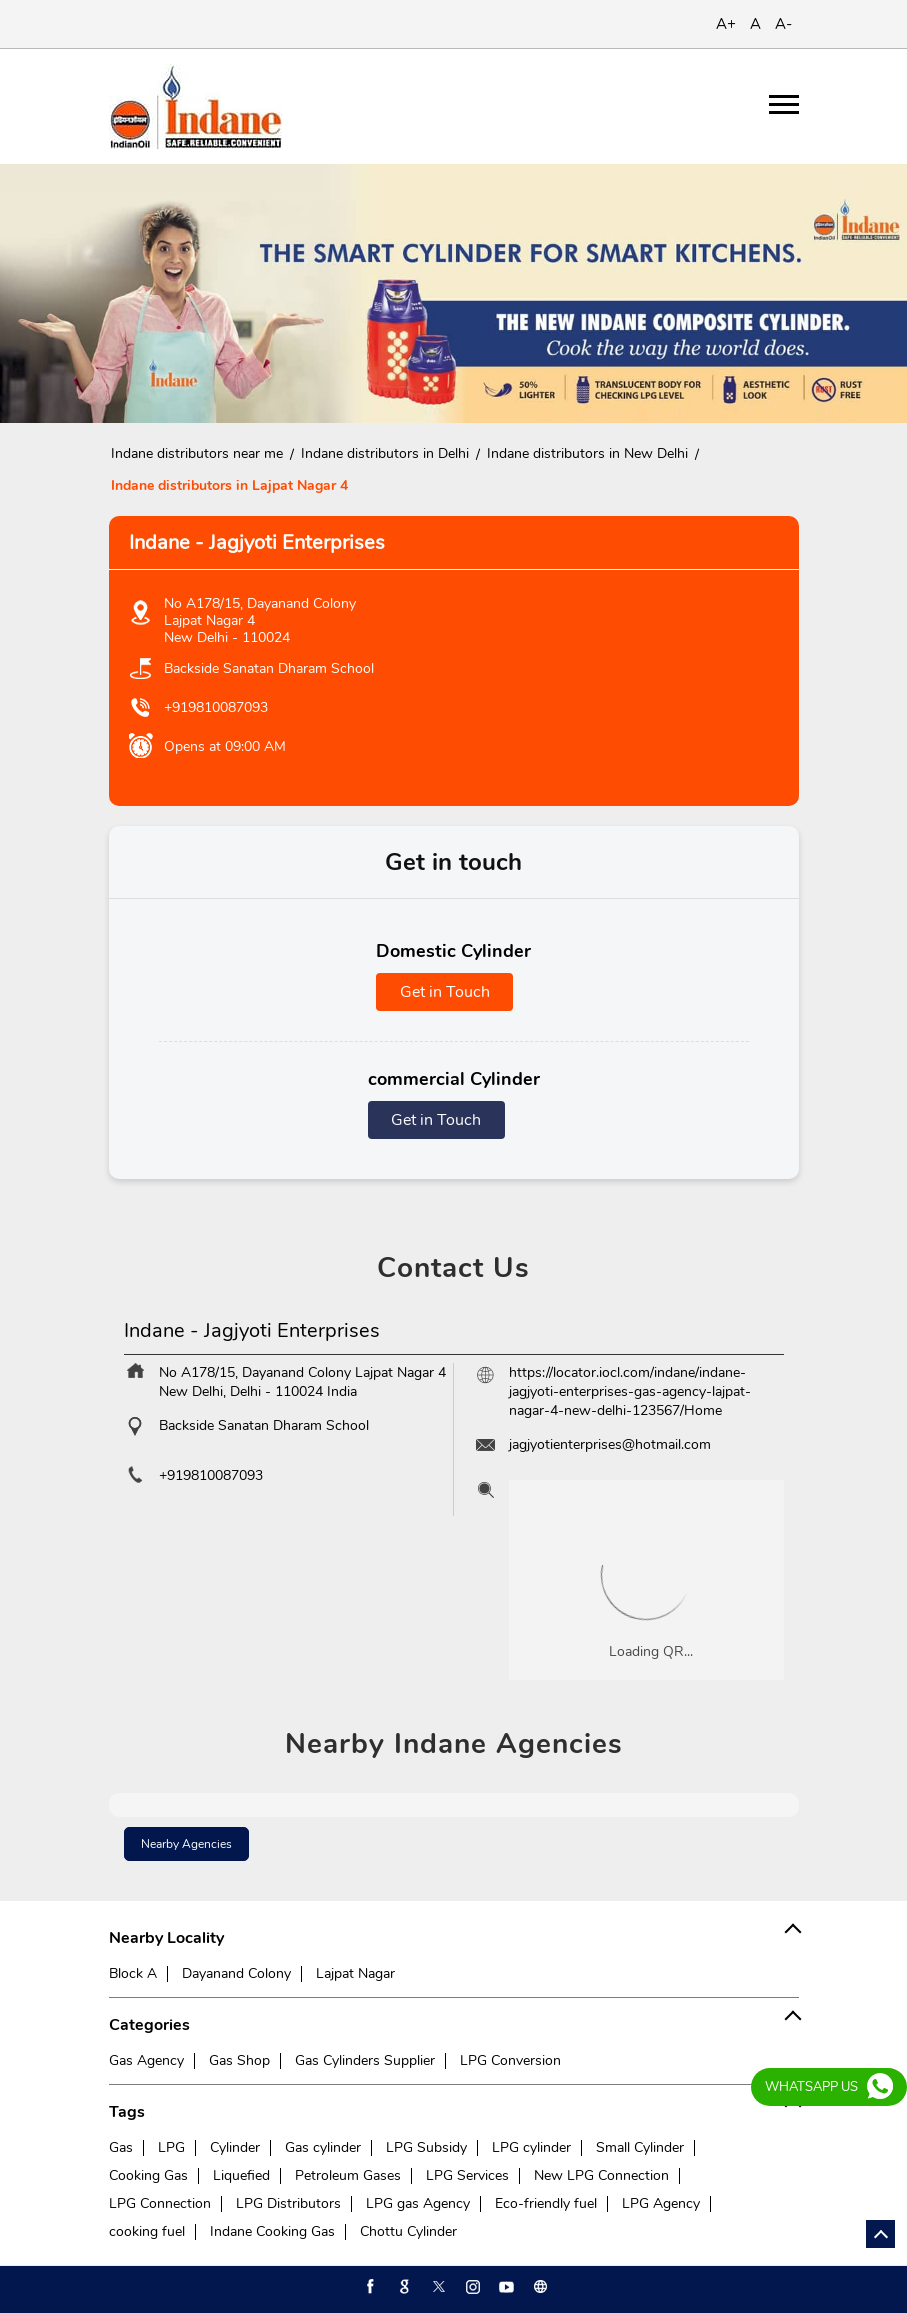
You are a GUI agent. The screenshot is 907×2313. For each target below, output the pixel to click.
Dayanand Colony (236, 1973)
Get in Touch (445, 992)
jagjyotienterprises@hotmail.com (610, 1444)
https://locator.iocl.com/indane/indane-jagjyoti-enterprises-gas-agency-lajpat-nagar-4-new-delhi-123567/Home (630, 1391)
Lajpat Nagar (355, 1973)
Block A (133, 1973)
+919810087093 (216, 707)
